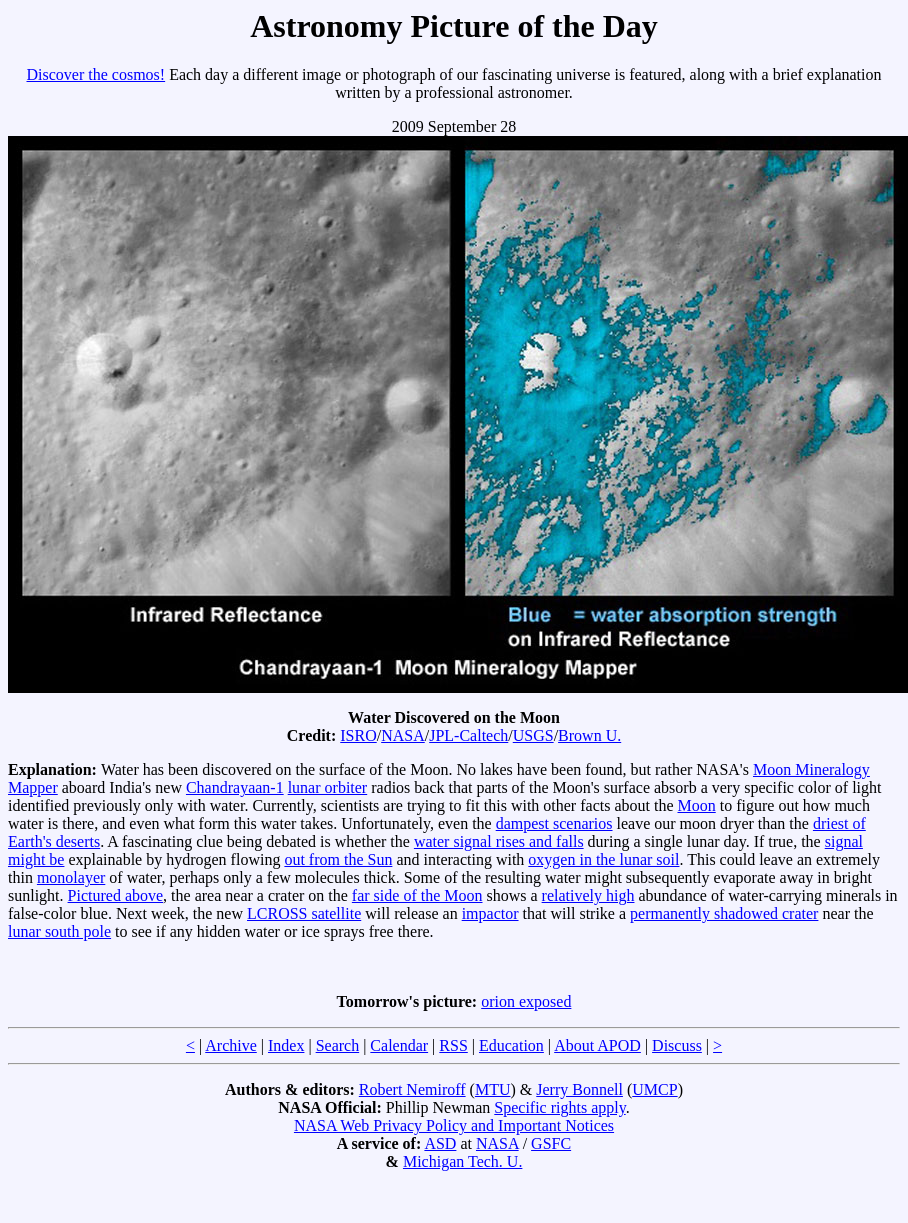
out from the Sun (338, 859)
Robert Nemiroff (412, 1089)
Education (511, 1045)
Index (286, 1045)
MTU (493, 1089)
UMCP (654, 1089)
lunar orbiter (328, 787)
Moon (697, 805)
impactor (490, 913)
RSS (453, 1045)
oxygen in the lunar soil (603, 859)
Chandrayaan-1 (235, 787)
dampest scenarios (554, 823)
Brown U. (589, 735)
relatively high (588, 895)
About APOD (597, 1045)
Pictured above (116, 895)
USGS (533, 735)
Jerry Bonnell (579, 1089)
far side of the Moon (417, 895)
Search (338, 1045)
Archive (231, 1045)
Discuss (677, 1045)
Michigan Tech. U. (462, 1161)
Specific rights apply (559, 1107)
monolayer (71, 877)
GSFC (551, 1143)
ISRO (358, 735)
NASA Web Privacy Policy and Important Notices (454, 1125)
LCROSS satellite (304, 913)
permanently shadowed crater (724, 913)
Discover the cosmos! (96, 74)
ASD (440, 1143)
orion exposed (526, 1001)
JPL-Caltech (468, 735)
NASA (403, 735)
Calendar (399, 1045)
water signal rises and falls (499, 841)
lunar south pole (59, 931)
